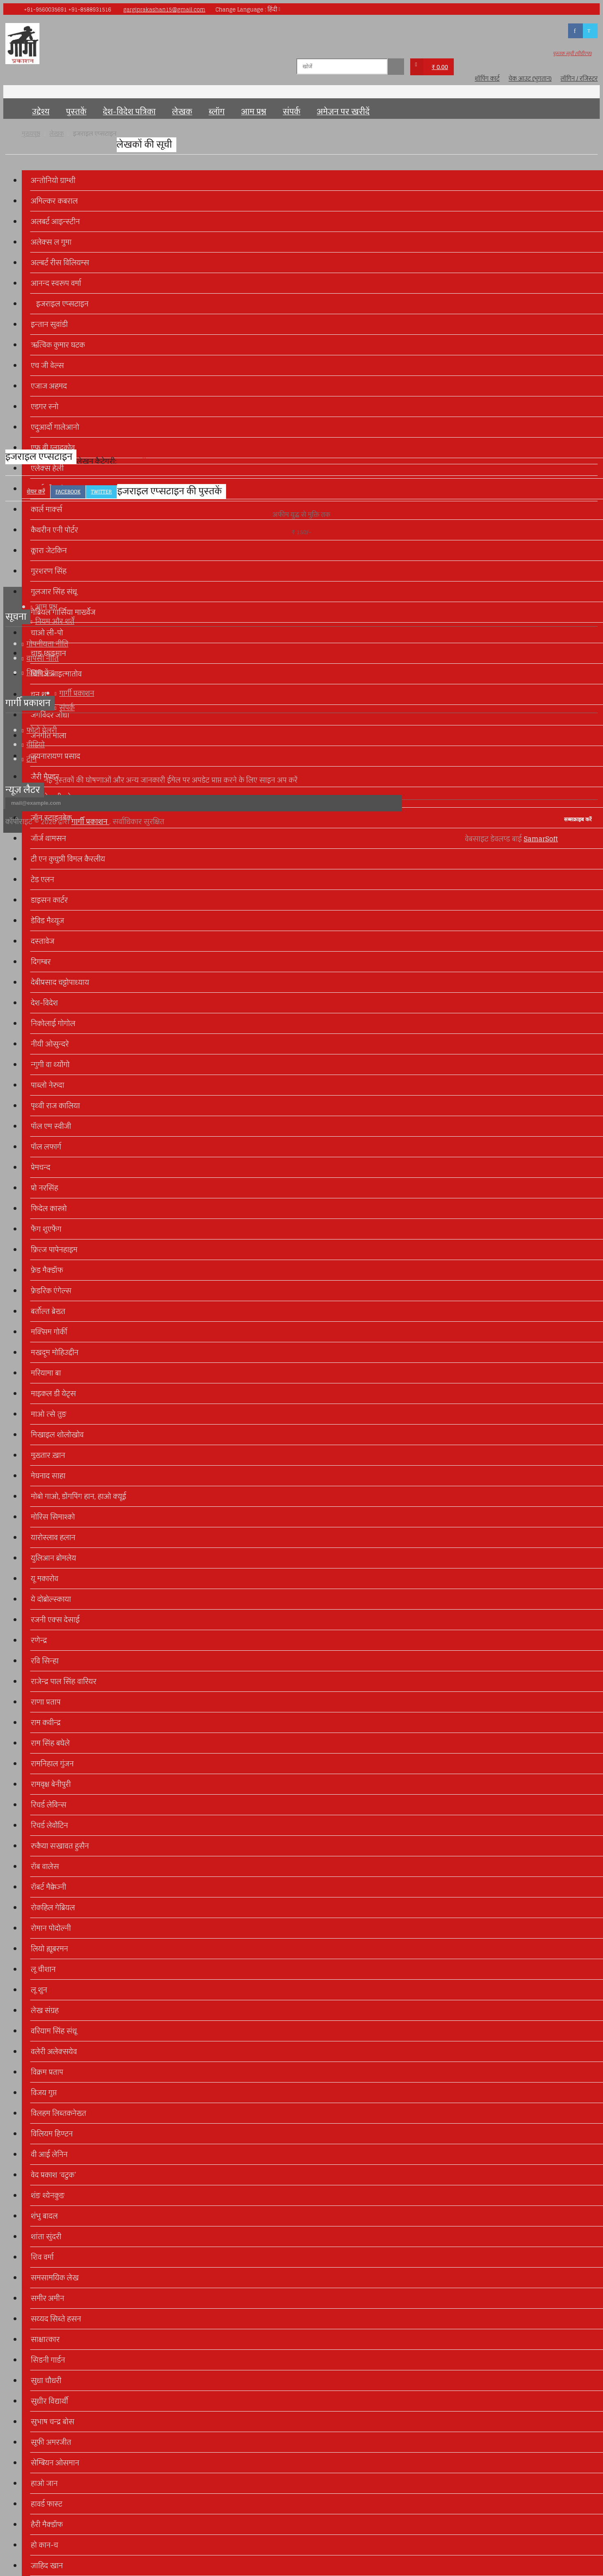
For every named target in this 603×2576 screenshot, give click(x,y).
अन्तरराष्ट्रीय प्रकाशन (145, 461)
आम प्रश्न (253, 111)
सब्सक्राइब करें (577, 819)
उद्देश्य (40, 111)
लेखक (182, 111)
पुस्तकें (76, 111)
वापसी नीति (42, 658)
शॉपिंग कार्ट (487, 78)
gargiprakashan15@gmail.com (164, 9)
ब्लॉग (217, 111)
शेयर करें (36, 491)
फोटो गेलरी (41, 730)
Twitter (101, 491)
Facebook (68, 491)
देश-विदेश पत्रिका (129, 111)
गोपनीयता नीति (47, 644)
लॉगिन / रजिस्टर (579, 78)
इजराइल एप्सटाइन (103, 450)
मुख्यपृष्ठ (13, 108)
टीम (31, 759)
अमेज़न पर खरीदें (343, 111)
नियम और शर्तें (54, 621)
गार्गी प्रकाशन (76, 693)
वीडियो (35, 745)
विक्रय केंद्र (40, 673)
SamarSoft (541, 839)
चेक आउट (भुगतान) (529, 78)
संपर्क (291, 111)
